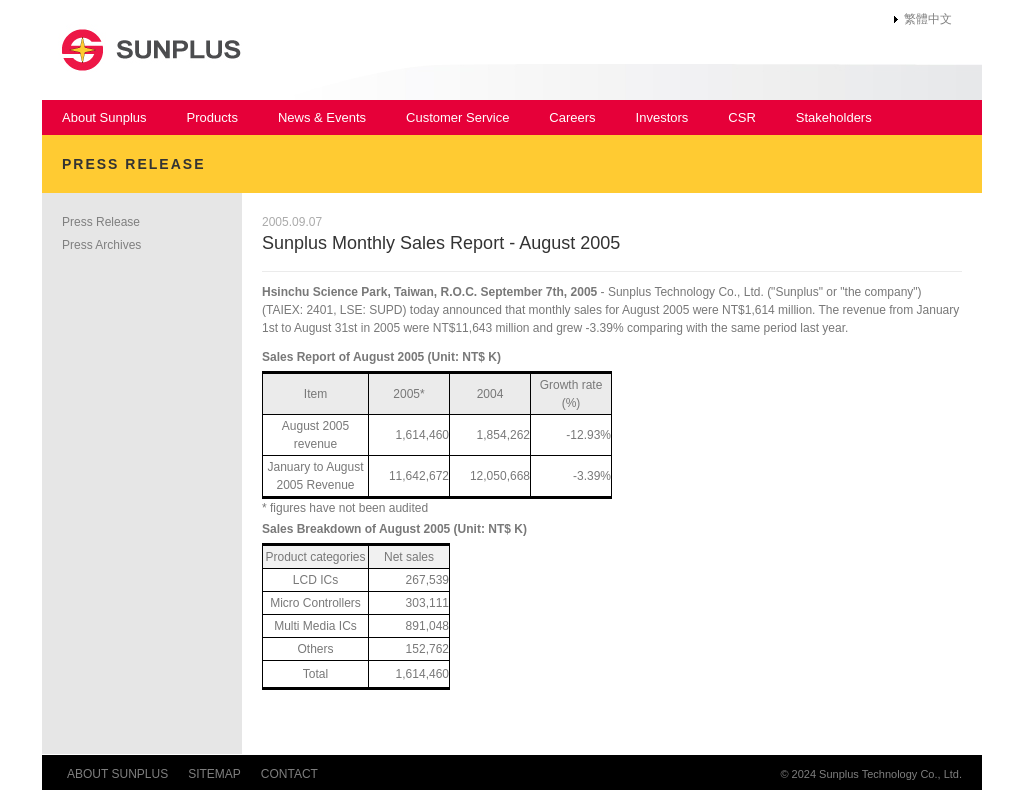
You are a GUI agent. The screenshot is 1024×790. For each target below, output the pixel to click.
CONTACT (289, 774)
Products (212, 117)
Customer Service (457, 117)
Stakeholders (834, 117)
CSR (741, 117)
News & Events (322, 117)
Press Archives (101, 245)
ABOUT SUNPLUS (117, 774)
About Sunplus (104, 117)
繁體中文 (928, 19)
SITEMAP (214, 774)
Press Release (101, 222)
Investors (662, 117)
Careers (572, 117)
